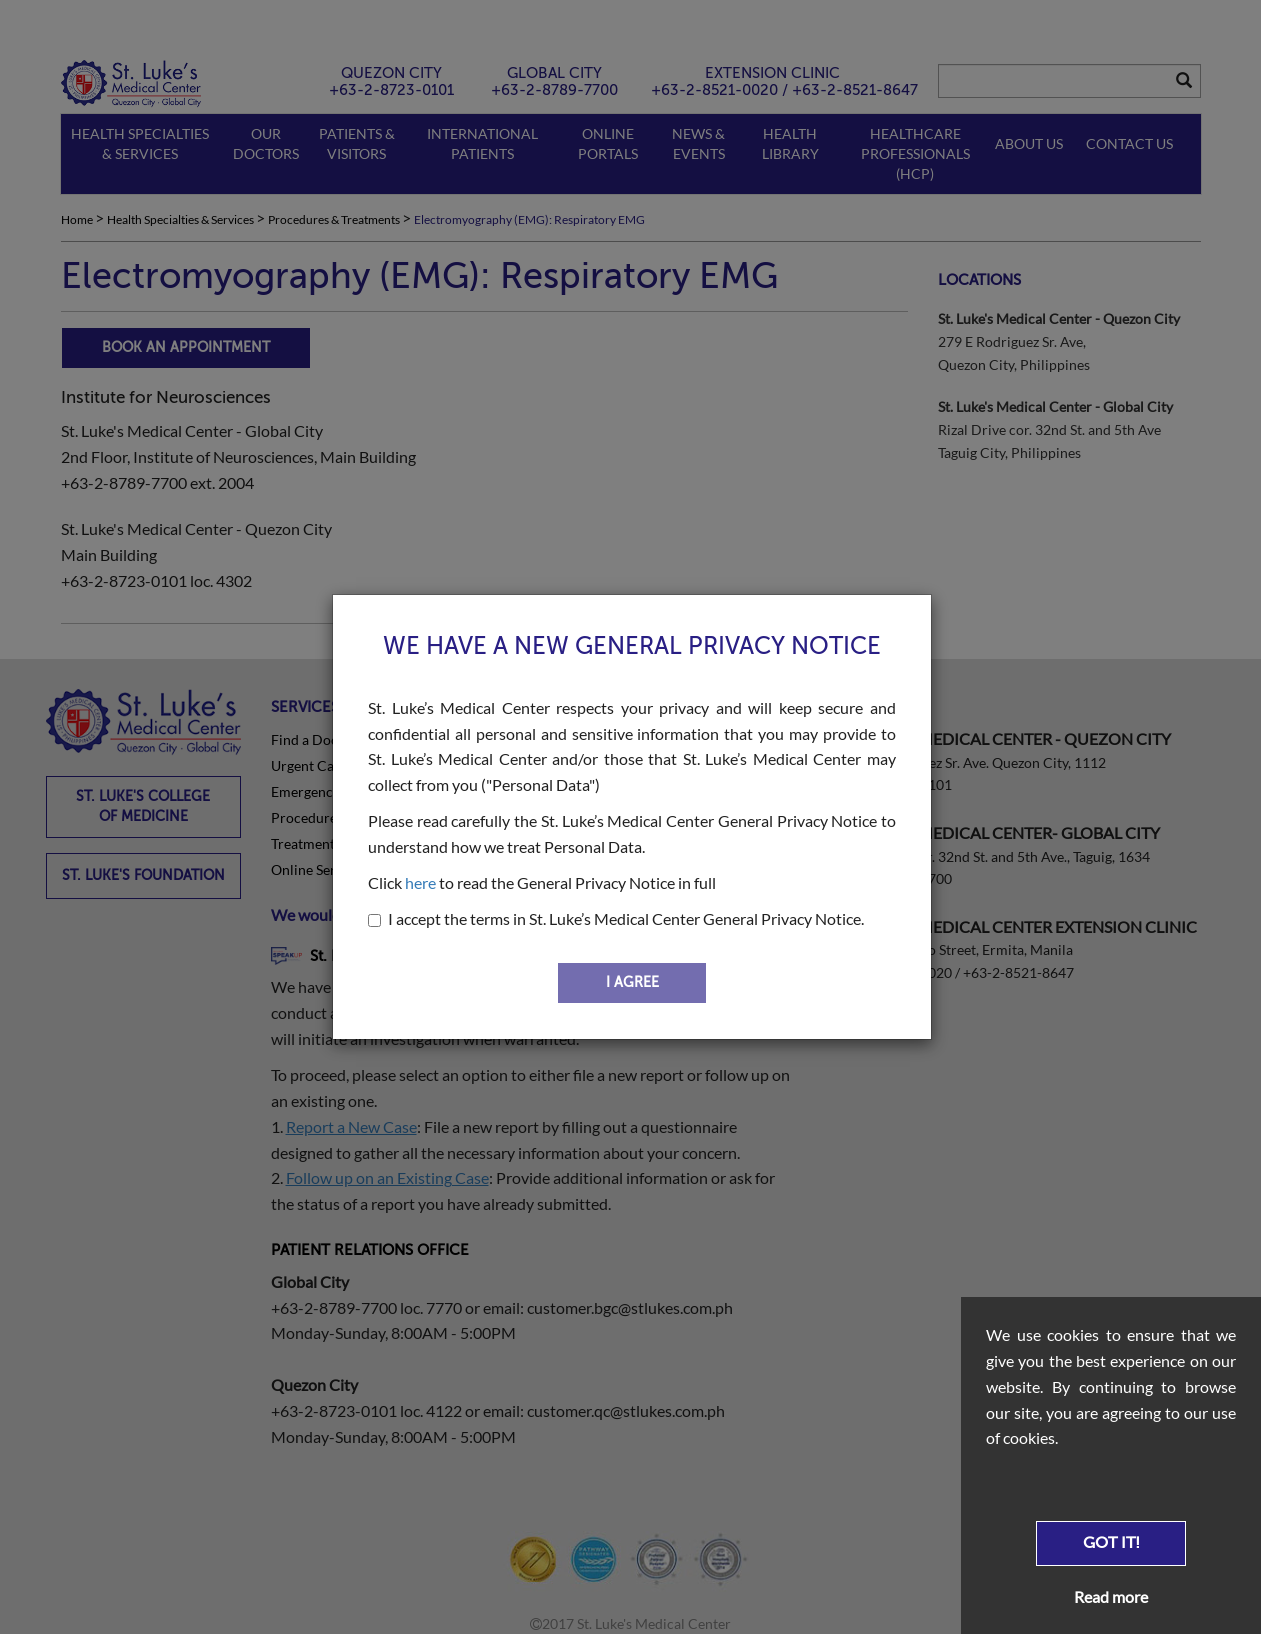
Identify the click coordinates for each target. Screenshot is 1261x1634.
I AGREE (632, 982)
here (420, 882)
